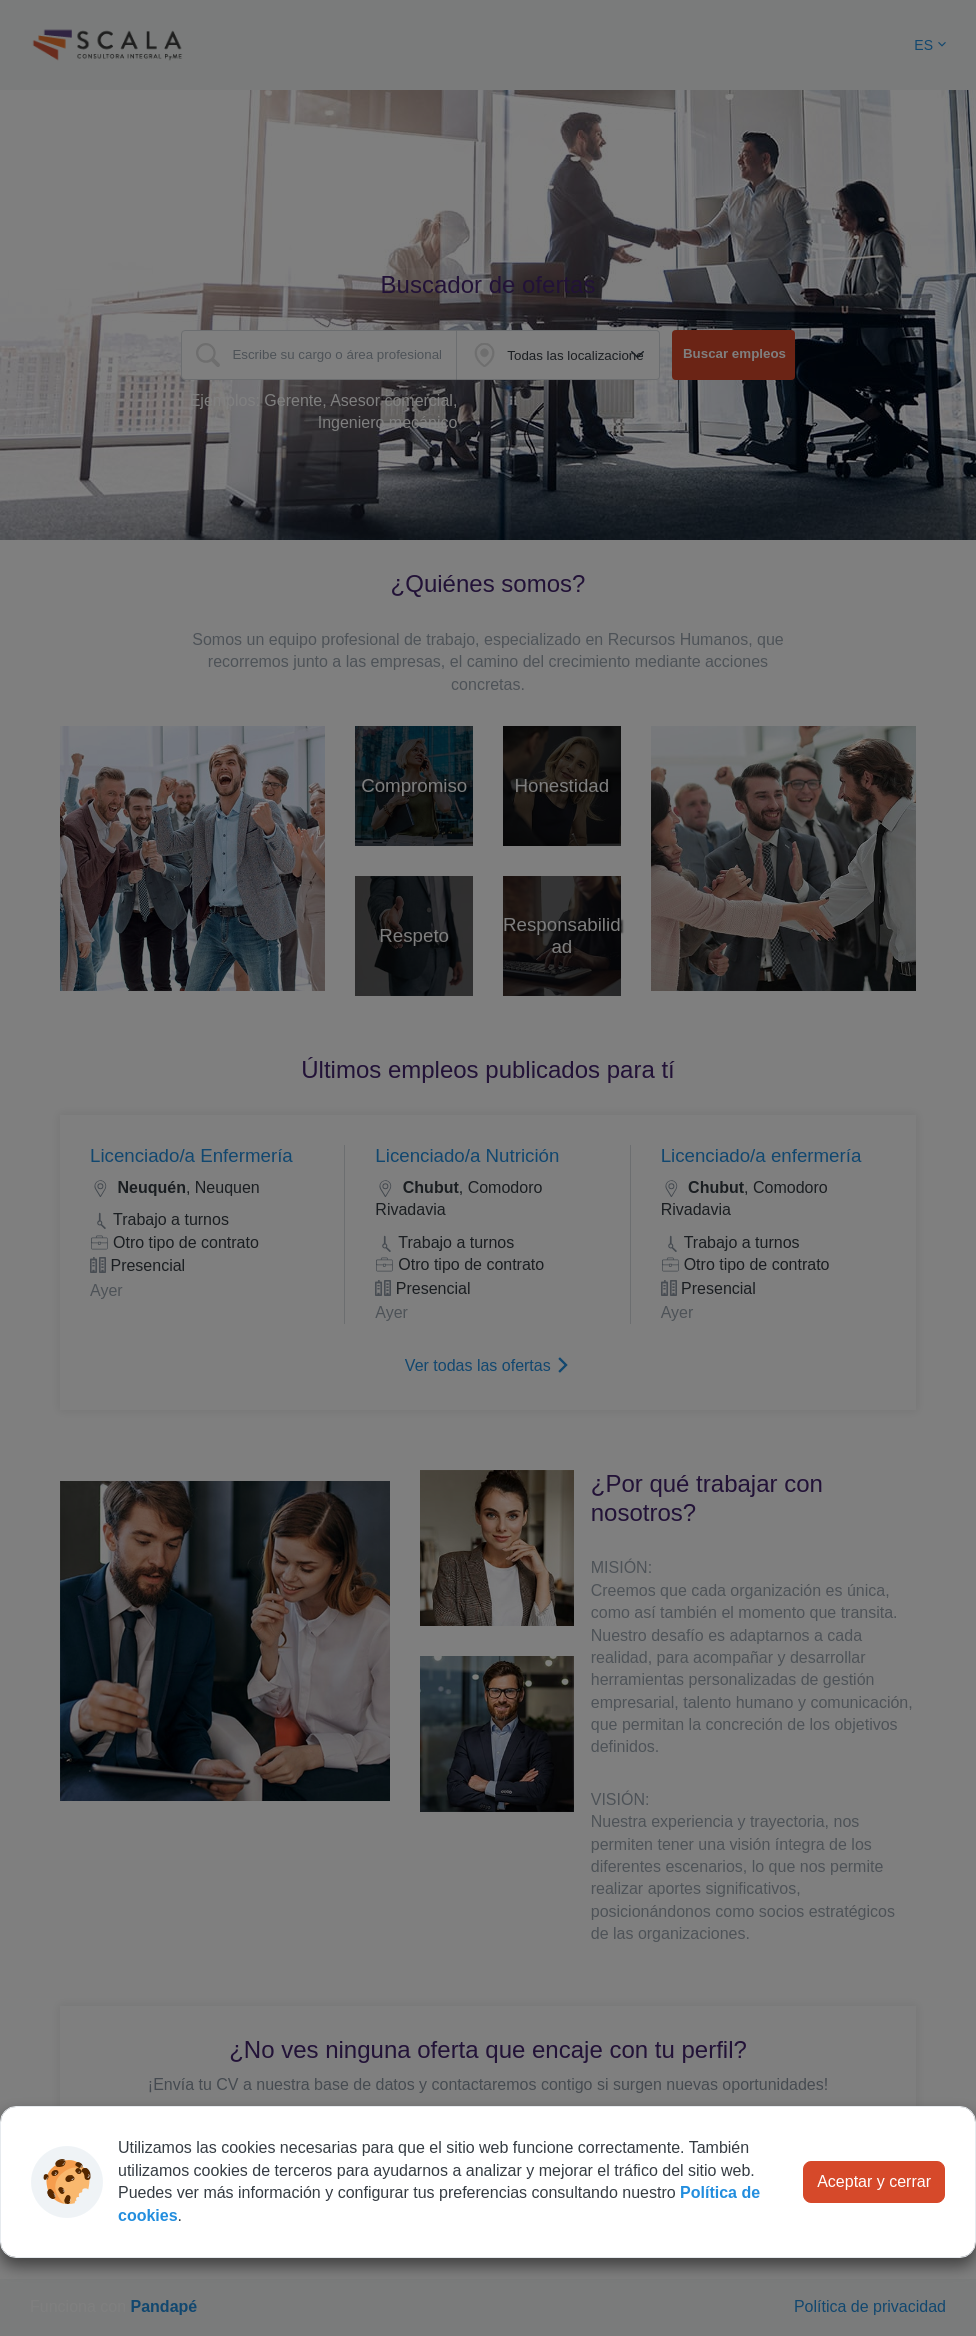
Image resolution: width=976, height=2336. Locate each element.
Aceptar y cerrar (874, 2181)
